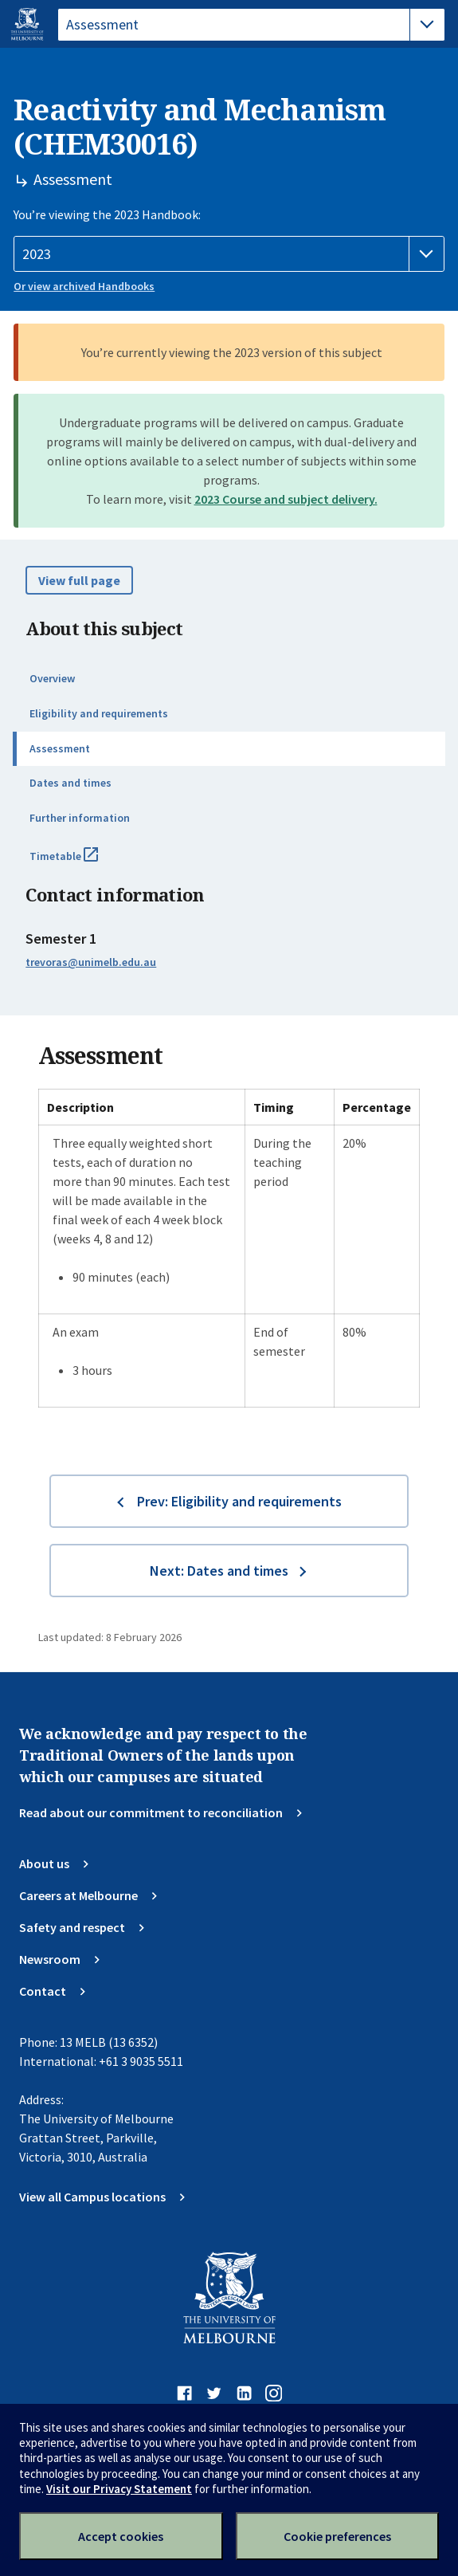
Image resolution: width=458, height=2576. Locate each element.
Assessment (59, 748)
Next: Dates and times (219, 1570)
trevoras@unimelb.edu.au (90, 962)
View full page (79, 580)
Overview (52, 678)
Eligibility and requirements (98, 713)
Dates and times (70, 783)
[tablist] (251, 25)
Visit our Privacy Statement (119, 2488)
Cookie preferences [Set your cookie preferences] (337, 2536)
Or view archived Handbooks (84, 286)
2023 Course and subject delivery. (286, 499)
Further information (79, 818)
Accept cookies (120, 2536)
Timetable (81, 862)
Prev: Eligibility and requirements (239, 1501)
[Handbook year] (229, 254)
